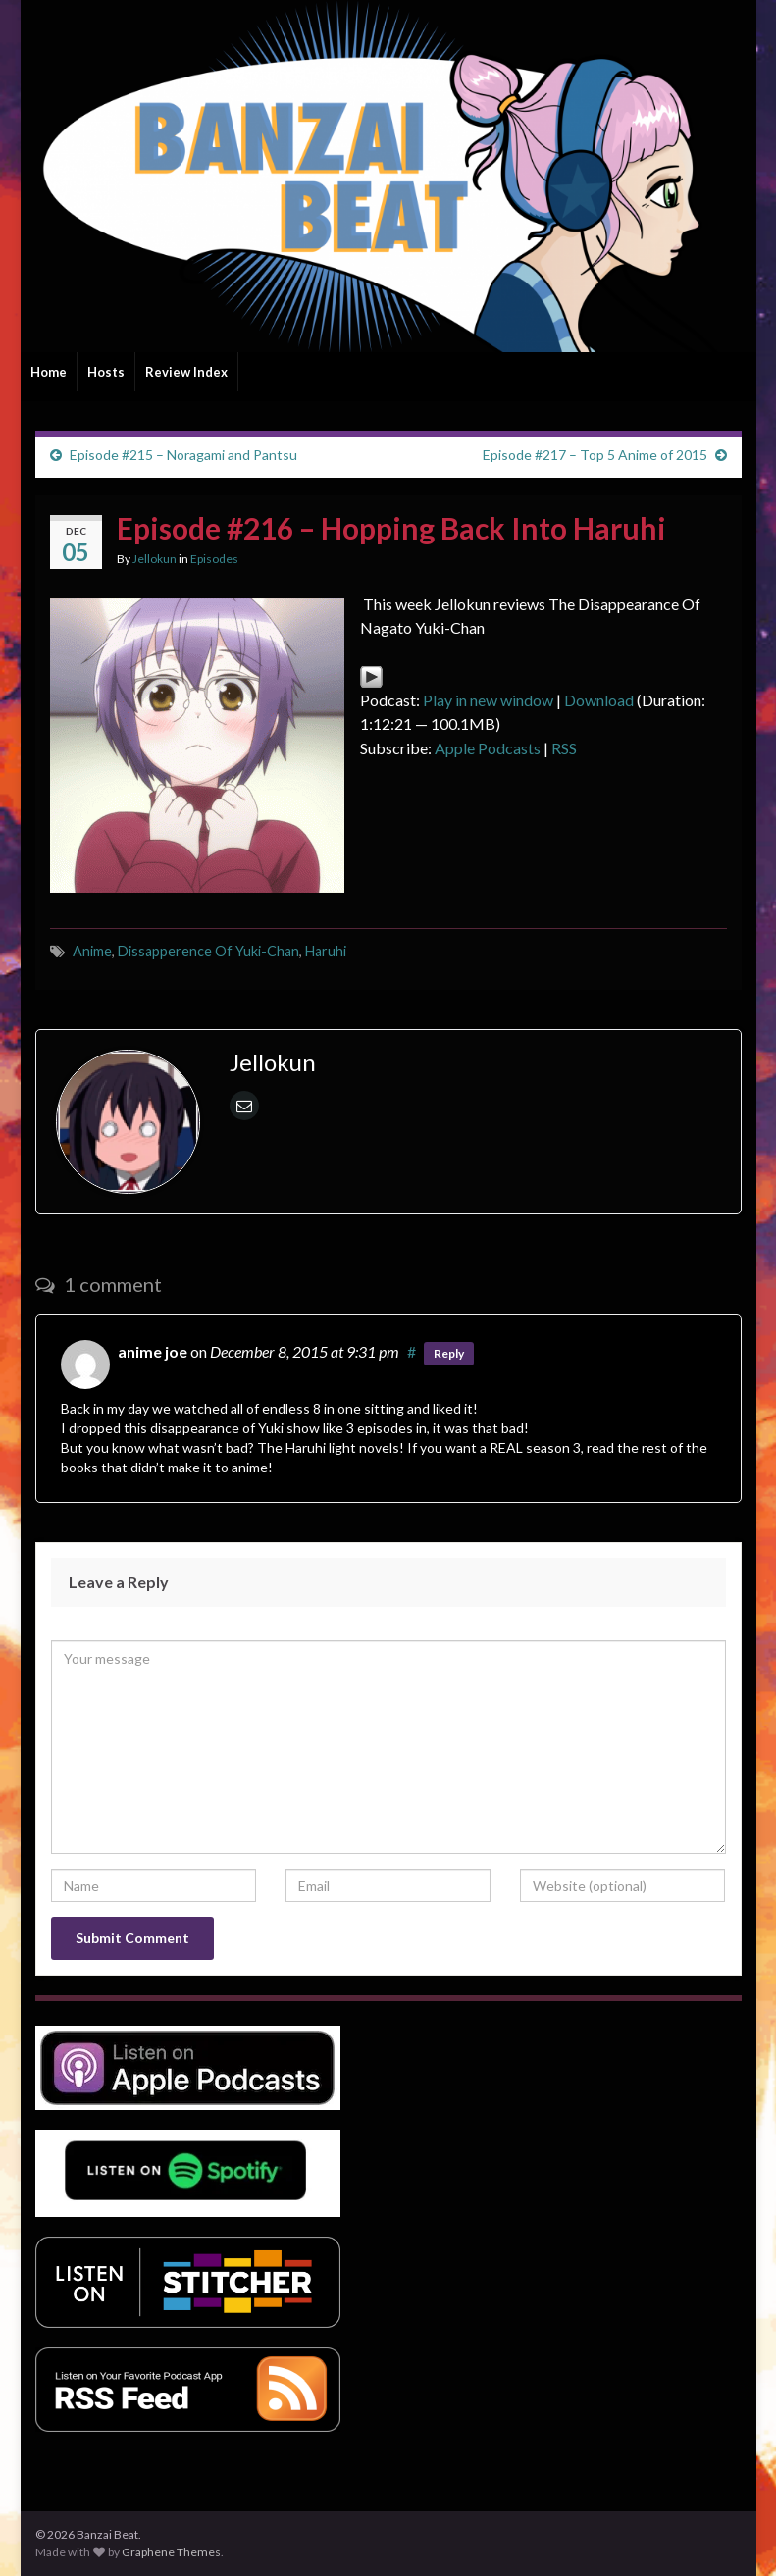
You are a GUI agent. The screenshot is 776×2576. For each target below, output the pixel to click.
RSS (564, 748)
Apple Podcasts (488, 748)
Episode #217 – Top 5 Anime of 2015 (595, 454)
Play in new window (488, 700)
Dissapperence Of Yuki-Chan (208, 951)
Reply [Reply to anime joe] (449, 1353)
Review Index (186, 372)
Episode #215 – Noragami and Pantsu (183, 454)
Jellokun (154, 558)
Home (48, 372)
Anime (92, 951)
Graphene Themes (171, 2552)
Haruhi (325, 951)
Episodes (214, 558)
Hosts (106, 372)
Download (599, 700)
